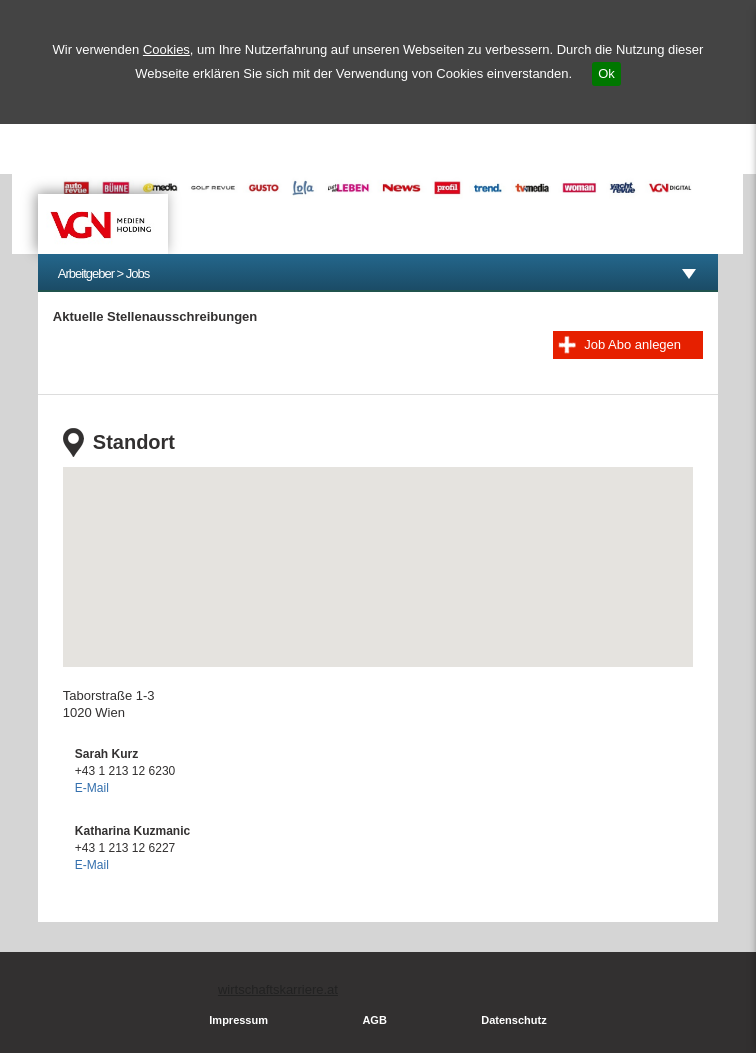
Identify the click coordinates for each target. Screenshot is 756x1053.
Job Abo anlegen (632, 344)
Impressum (238, 1020)
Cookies (166, 49)
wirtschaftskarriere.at (278, 989)
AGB (374, 1020)
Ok (606, 73)
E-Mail (92, 788)
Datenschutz (513, 1020)
